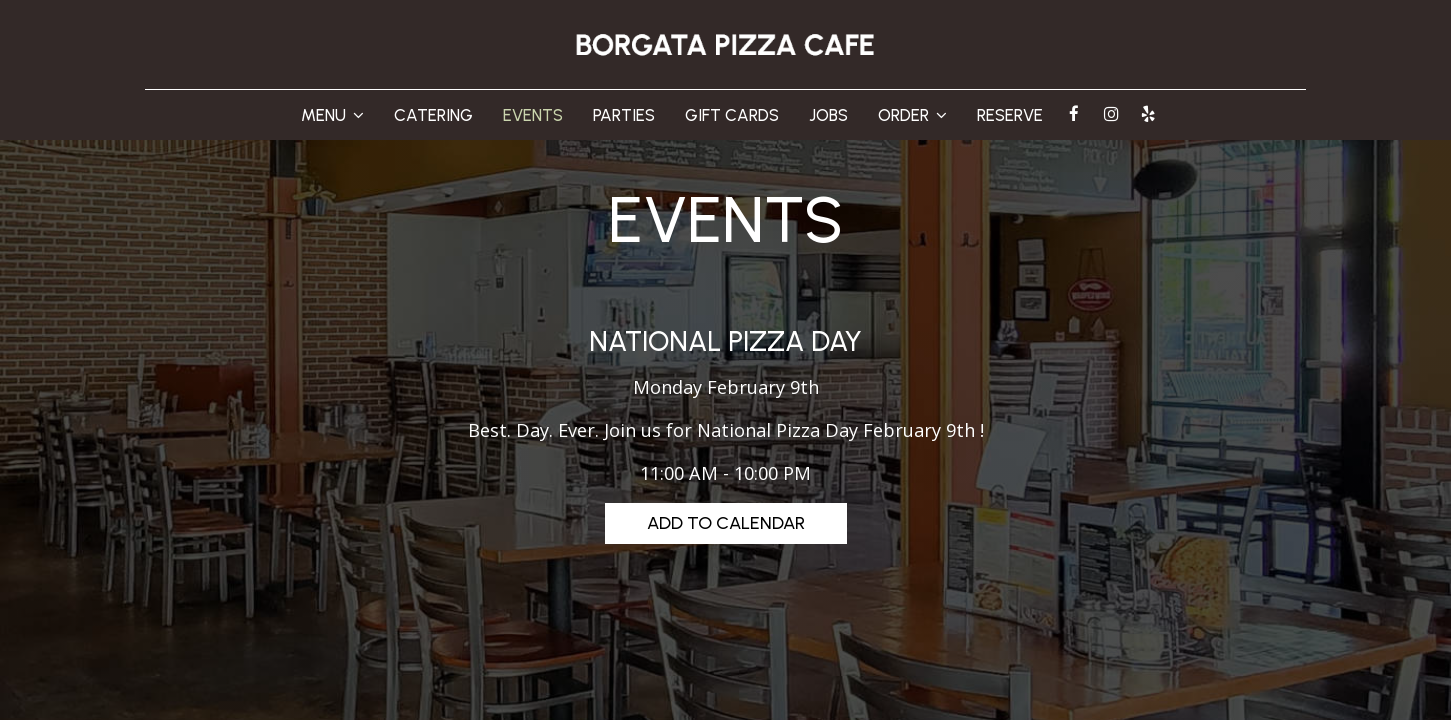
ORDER (912, 115)
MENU (332, 115)
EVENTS (533, 115)
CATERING (433, 115)
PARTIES (624, 115)
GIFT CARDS (732, 115)
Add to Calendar (726, 523)
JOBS (828, 115)
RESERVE (1010, 115)
